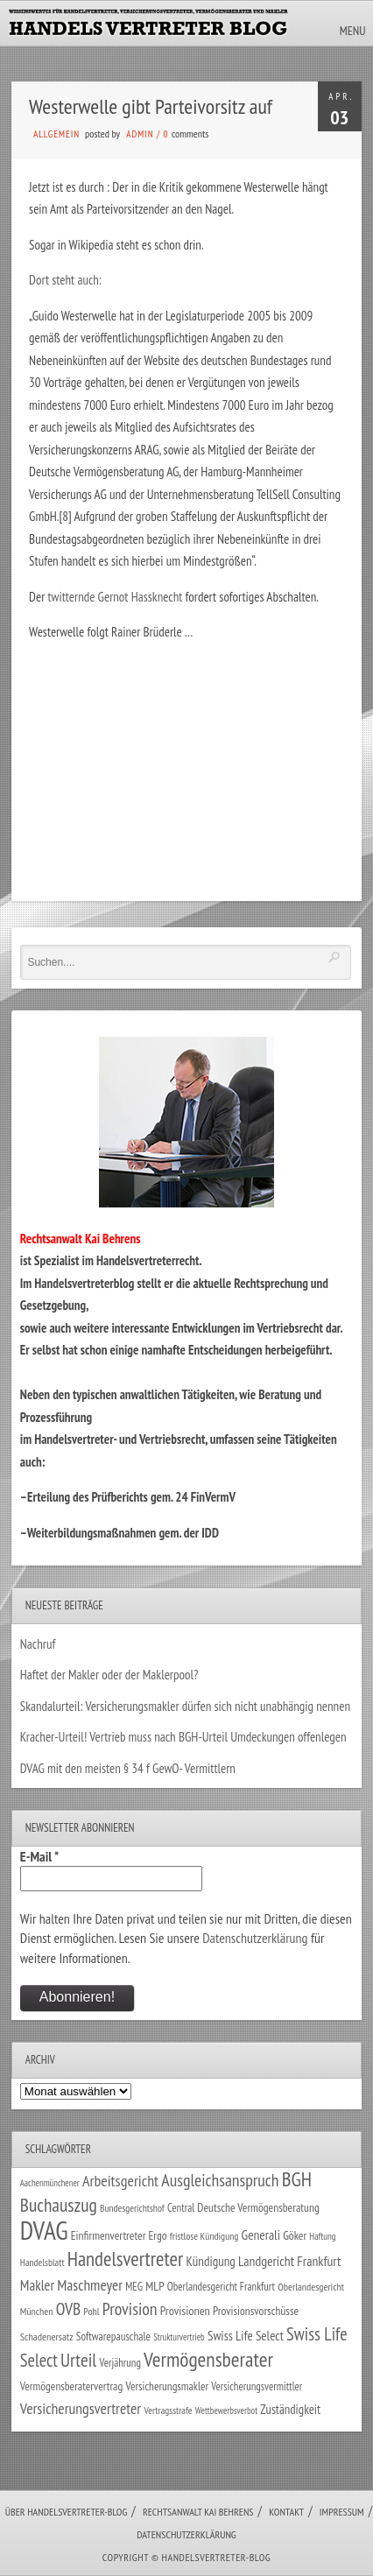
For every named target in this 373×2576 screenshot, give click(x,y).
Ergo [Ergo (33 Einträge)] (158, 2235)
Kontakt (286, 2511)
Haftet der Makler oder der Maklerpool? (109, 1674)
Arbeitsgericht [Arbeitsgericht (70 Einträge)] (120, 2181)
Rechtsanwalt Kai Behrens (198, 2511)
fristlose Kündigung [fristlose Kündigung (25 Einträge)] (204, 2235)
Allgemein (56, 134)
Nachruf (38, 1644)
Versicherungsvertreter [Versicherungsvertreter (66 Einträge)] (80, 2408)
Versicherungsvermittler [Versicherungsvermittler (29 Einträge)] (256, 2386)
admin (139, 134)
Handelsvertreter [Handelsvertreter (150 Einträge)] (125, 2258)
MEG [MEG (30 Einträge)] (134, 2286)
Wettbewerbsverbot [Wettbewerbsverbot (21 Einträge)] (226, 2410)
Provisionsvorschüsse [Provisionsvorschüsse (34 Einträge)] (256, 2311)
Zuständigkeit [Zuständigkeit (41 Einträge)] (290, 2409)
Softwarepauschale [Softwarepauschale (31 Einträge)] (113, 2336)
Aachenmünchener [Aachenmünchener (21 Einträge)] (50, 2183)
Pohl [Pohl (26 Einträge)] (91, 2311)
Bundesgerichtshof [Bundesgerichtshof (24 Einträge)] (132, 2207)
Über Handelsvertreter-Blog (66, 2511)
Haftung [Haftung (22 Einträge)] (322, 2236)
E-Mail (39, 1856)
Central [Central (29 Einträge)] (180, 2207)
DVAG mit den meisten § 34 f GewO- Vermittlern (128, 1768)
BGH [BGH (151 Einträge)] (297, 2179)
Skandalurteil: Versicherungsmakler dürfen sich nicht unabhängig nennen (185, 1706)
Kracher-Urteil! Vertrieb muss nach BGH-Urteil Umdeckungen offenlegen (183, 1736)
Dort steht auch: (65, 279)
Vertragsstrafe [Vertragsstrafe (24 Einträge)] (168, 2410)
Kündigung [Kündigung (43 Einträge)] (210, 2261)
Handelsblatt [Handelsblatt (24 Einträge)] (42, 2262)
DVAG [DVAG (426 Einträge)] (44, 2230)
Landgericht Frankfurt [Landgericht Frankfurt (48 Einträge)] (289, 2261)
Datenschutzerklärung (254, 1937)
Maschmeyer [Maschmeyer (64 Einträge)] (90, 2285)
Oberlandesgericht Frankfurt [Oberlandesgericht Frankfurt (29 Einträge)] (221, 2286)
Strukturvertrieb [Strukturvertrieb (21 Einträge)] (179, 2337)
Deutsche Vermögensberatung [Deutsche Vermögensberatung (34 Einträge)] (258, 2207)
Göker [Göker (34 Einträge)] (294, 2235)
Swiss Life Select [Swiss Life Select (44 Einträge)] (246, 2335)
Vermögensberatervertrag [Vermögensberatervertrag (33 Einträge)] (71, 2386)
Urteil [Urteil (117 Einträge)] (78, 2359)
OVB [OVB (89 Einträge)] (68, 2308)
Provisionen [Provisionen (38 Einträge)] (185, 2310)
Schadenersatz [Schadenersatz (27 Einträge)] (47, 2336)
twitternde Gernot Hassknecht (116, 596)
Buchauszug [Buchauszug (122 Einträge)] (58, 2204)
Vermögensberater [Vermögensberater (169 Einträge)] (208, 2359)
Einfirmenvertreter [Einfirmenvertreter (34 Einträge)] (108, 2235)
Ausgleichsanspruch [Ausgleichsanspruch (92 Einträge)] (219, 2180)
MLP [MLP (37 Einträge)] (154, 2286)
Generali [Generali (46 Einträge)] (261, 2234)
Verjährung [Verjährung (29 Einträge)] (119, 2362)
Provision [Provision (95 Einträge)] (130, 2308)
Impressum (342, 2511)
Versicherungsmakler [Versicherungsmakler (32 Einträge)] (166, 2386)
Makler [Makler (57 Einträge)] (37, 2285)
